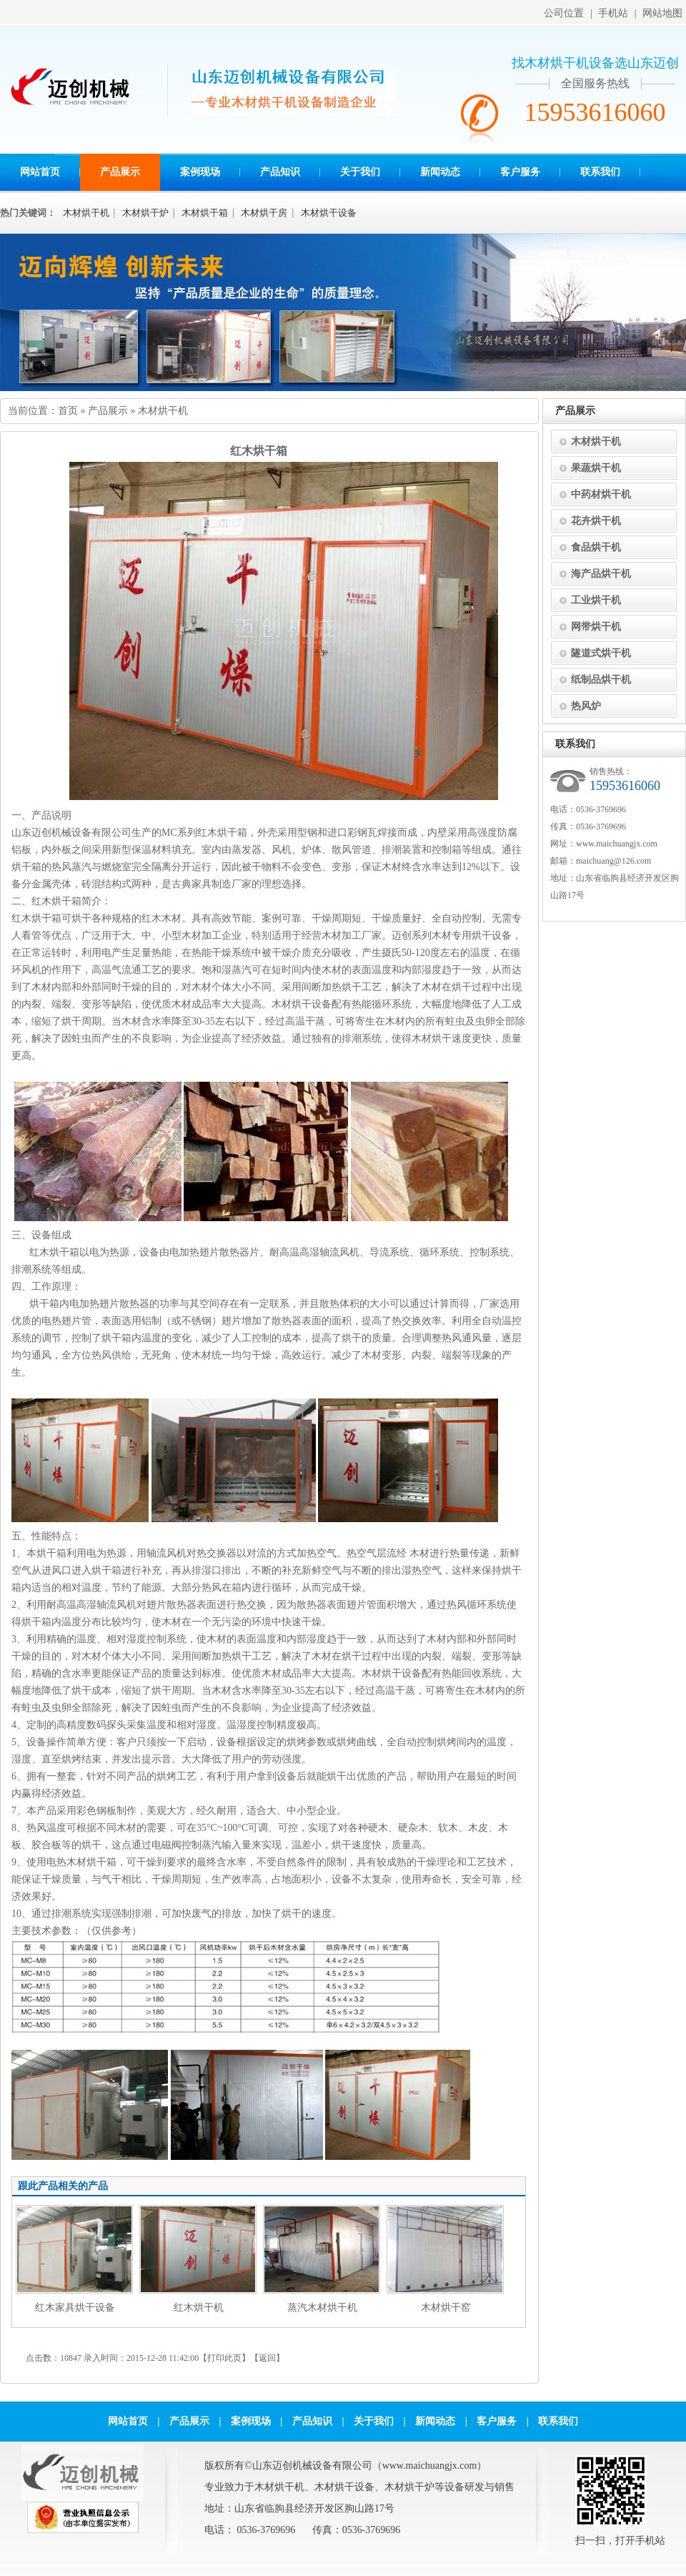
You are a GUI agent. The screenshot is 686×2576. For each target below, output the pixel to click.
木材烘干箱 (205, 212)
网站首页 (40, 172)
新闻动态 (440, 172)
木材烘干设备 (329, 212)
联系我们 (600, 172)
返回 (267, 2358)
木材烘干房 (264, 212)
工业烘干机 (596, 600)
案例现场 (200, 172)
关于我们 (360, 172)
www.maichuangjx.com (616, 844)
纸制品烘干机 (601, 679)
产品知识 (280, 172)
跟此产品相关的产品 (63, 2186)
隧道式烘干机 (601, 653)
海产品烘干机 (601, 573)
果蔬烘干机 (596, 468)
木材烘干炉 (145, 212)
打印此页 (224, 2358)
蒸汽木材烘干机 (322, 2307)
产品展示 (120, 172)
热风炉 (586, 706)
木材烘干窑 (446, 2307)
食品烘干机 (596, 547)
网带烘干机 (596, 626)
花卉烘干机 (596, 520)
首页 (68, 410)
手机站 (613, 13)
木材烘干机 (86, 212)
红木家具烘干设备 (75, 2307)
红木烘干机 (199, 2307)
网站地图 (662, 13)
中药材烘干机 (601, 494)
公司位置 (564, 13)
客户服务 (520, 172)
